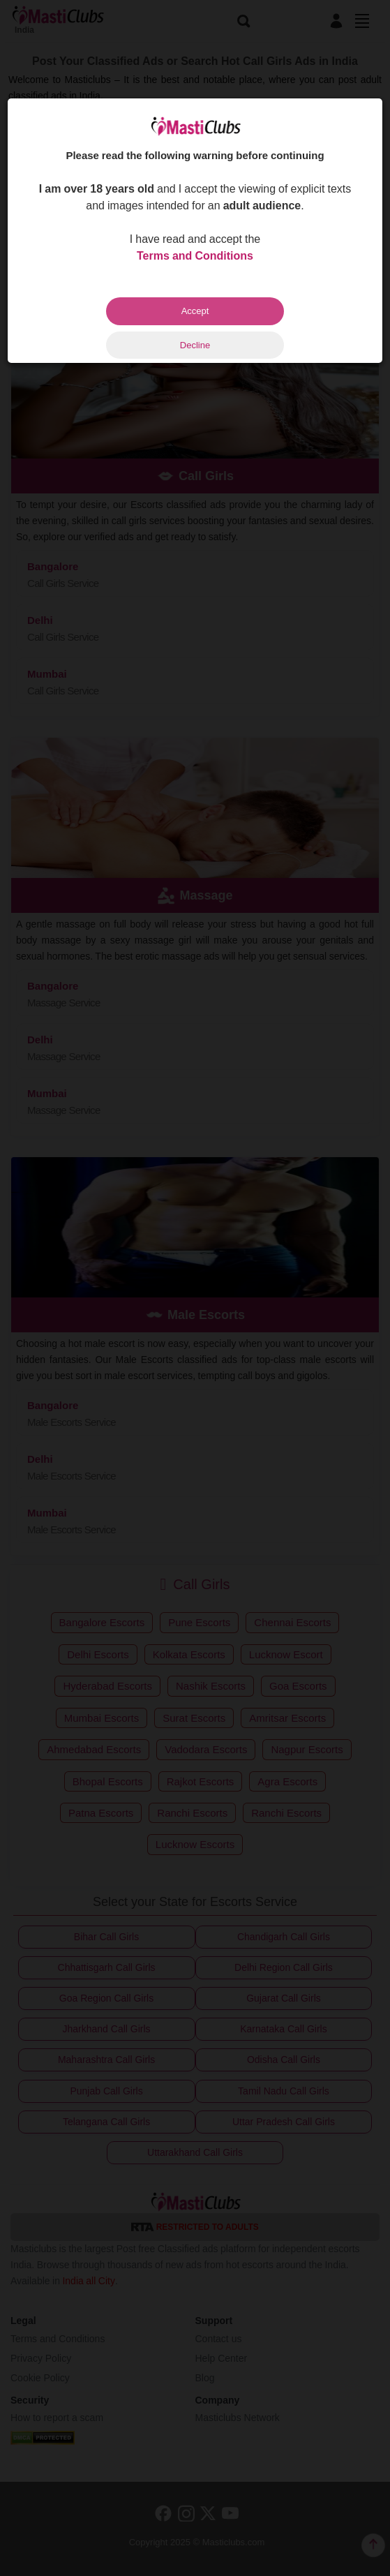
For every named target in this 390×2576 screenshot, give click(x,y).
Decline (195, 345)
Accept (195, 311)
